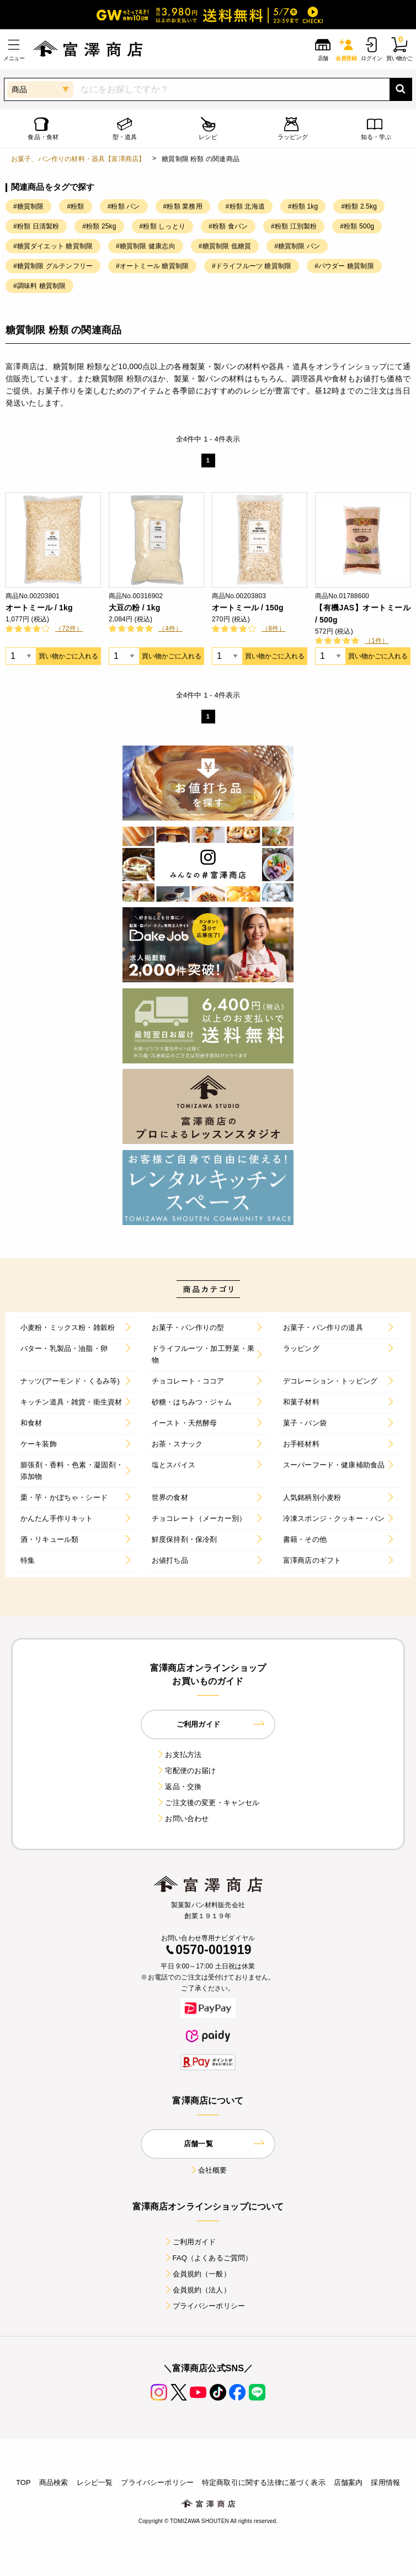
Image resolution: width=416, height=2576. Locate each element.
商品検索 (53, 2482)
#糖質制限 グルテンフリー (53, 266)
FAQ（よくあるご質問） (208, 2258)
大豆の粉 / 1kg (134, 607)
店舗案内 (348, 2482)
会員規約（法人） (197, 2290)
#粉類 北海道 (245, 206)
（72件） (69, 628)
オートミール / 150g (248, 607)
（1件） (376, 641)
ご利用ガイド (190, 2242)
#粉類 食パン (228, 226)
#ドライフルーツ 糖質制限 (251, 266)
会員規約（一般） (197, 2274)
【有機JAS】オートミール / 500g (362, 613)
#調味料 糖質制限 (39, 286)
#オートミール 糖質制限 (152, 266)
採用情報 (385, 2482)
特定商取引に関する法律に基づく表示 (264, 2482)
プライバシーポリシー (205, 2306)
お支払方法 (178, 1754)
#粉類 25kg (99, 226)
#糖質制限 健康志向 (145, 246)
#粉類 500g (357, 226)
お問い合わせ (182, 1818)
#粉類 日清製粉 (36, 226)
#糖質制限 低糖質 (225, 246)
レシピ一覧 (95, 2482)
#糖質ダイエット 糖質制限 (53, 246)
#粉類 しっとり (162, 226)
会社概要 (208, 2170)
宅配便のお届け (186, 1770)
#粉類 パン (124, 206)
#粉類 (75, 206)
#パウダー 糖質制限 (344, 266)
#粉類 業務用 (182, 206)
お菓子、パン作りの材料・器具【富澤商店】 (78, 159)
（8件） (273, 628)
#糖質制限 (28, 206)
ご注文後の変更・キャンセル (207, 1802)
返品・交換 (178, 1786)
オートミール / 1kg (39, 607)
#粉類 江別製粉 (294, 226)
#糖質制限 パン (297, 246)
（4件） (170, 628)
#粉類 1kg (303, 206)
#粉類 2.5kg (359, 206)
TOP (23, 2482)
